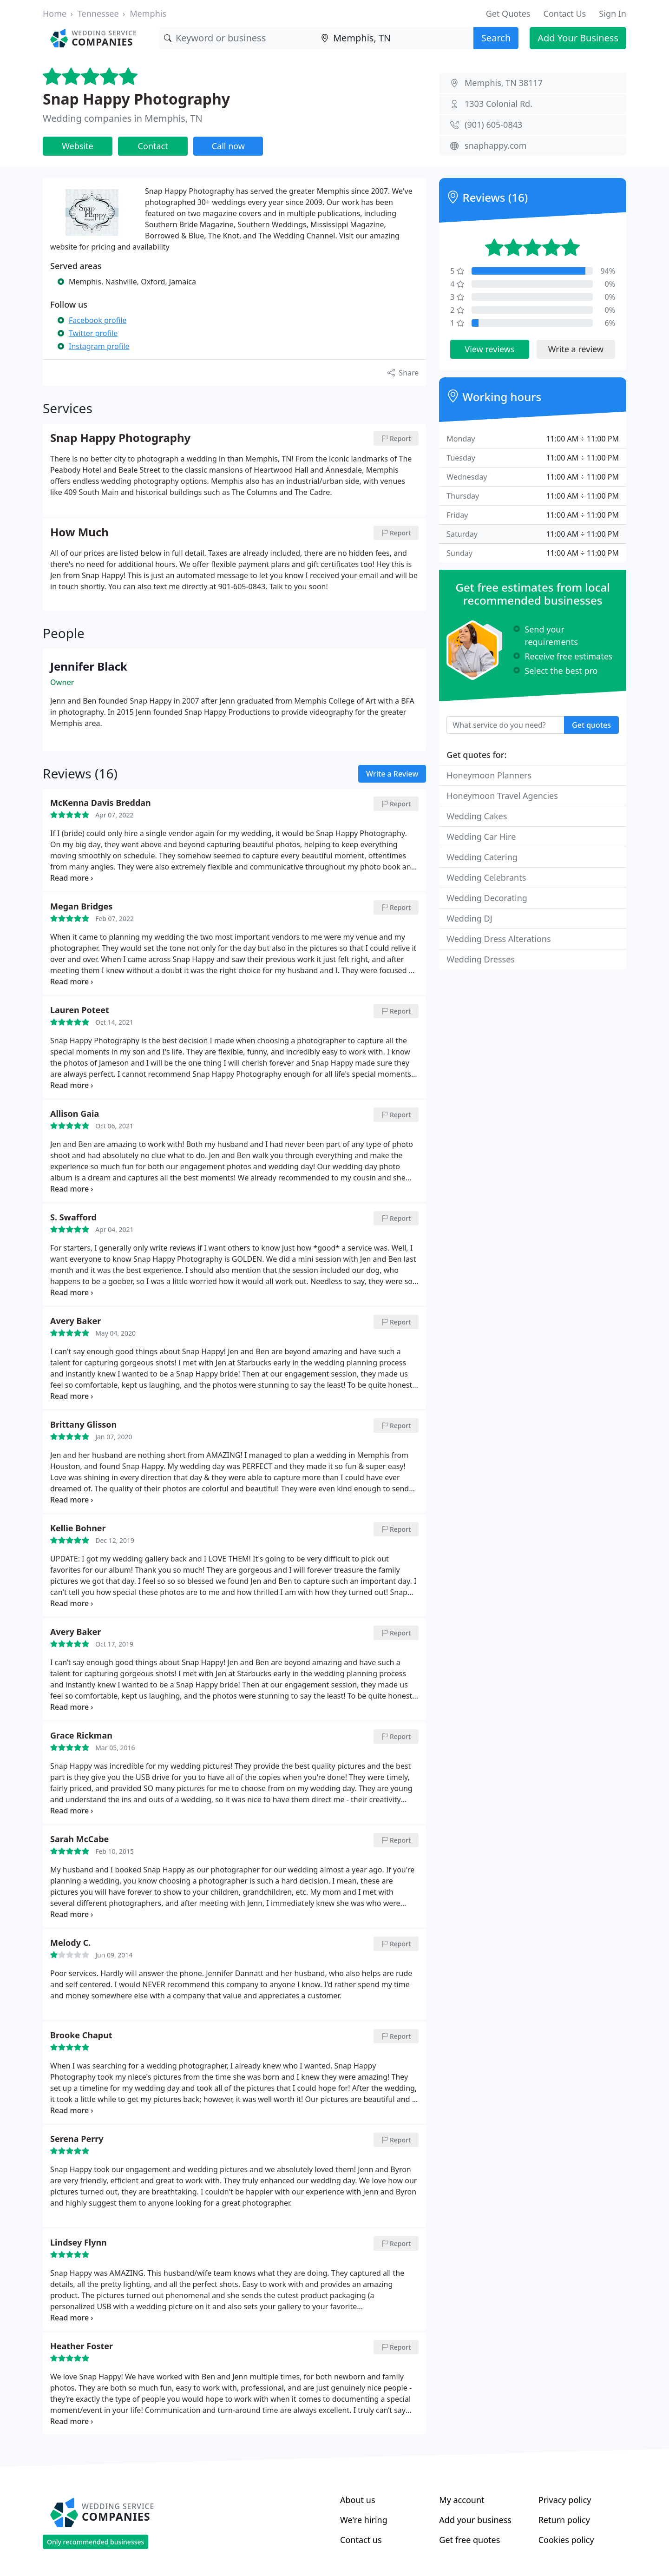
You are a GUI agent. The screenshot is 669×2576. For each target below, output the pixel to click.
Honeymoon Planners (488, 775)
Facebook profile (97, 320)
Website (77, 146)
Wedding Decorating (486, 897)
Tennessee (98, 13)
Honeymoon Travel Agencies (502, 795)
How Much (79, 533)
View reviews (489, 349)
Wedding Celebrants (486, 877)
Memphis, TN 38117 (504, 82)
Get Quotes (508, 13)
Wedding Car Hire (481, 836)
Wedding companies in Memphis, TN (123, 118)
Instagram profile (99, 346)
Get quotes (591, 725)
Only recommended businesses (95, 2541)
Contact (153, 146)
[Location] (395, 38)
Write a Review (392, 774)
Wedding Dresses (480, 959)
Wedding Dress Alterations (498, 938)
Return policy (564, 2519)
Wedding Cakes (476, 816)
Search (496, 38)
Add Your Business (578, 38)
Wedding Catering (482, 857)
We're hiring (363, 2519)
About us (357, 2499)
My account (461, 2499)
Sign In (612, 13)
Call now (228, 146)
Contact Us (565, 13)
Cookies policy (566, 2539)
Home (54, 13)
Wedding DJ (469, 918)
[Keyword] (237, 38)
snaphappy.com (496, 145)
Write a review (575, 349)
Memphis (148, 13)
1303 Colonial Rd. (498, 103)
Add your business (475, 2519)
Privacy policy (564, 2499)
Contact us (361, 2539)
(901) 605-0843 (493, 124)
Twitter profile (93, 333)
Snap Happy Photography (136, 99)
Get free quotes (469, 2539)
